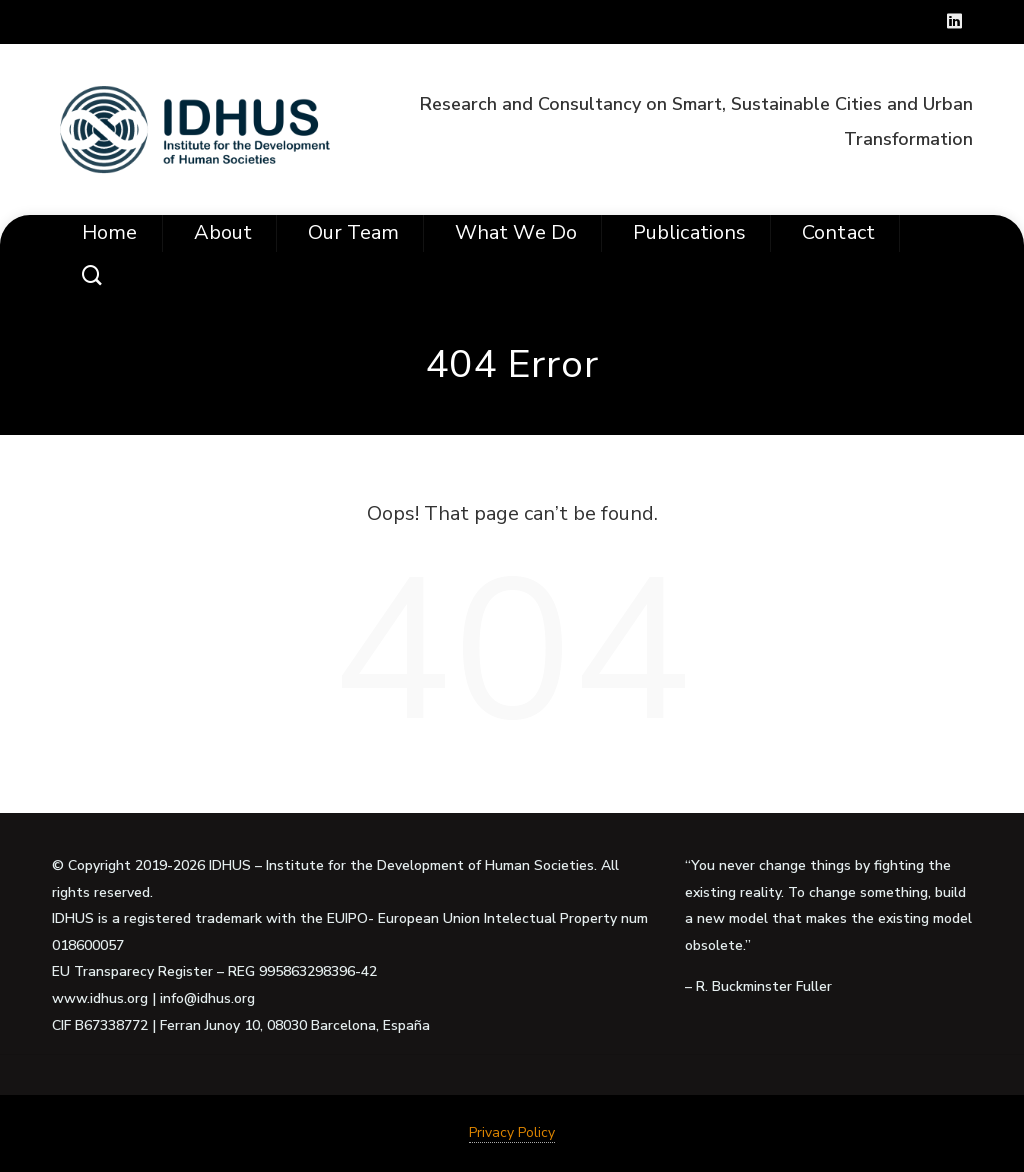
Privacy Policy (512, 1132)
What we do (516, 232)
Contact (838, 232)
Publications (689, 232)
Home (109, 232)
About (223, 232)
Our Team (353, 232)
